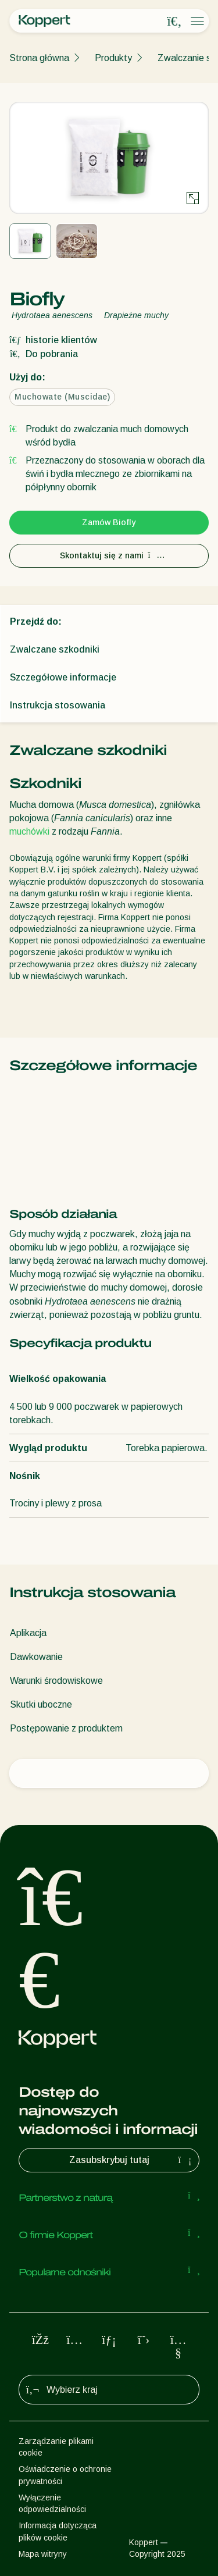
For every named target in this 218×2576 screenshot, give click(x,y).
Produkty (113, 58)
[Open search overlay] (174, 21)
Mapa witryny (43, 2554)
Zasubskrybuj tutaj (132, 2160)
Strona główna (39, 58)
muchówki (29, 831)
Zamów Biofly (108, 522)
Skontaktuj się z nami (109, 555)
